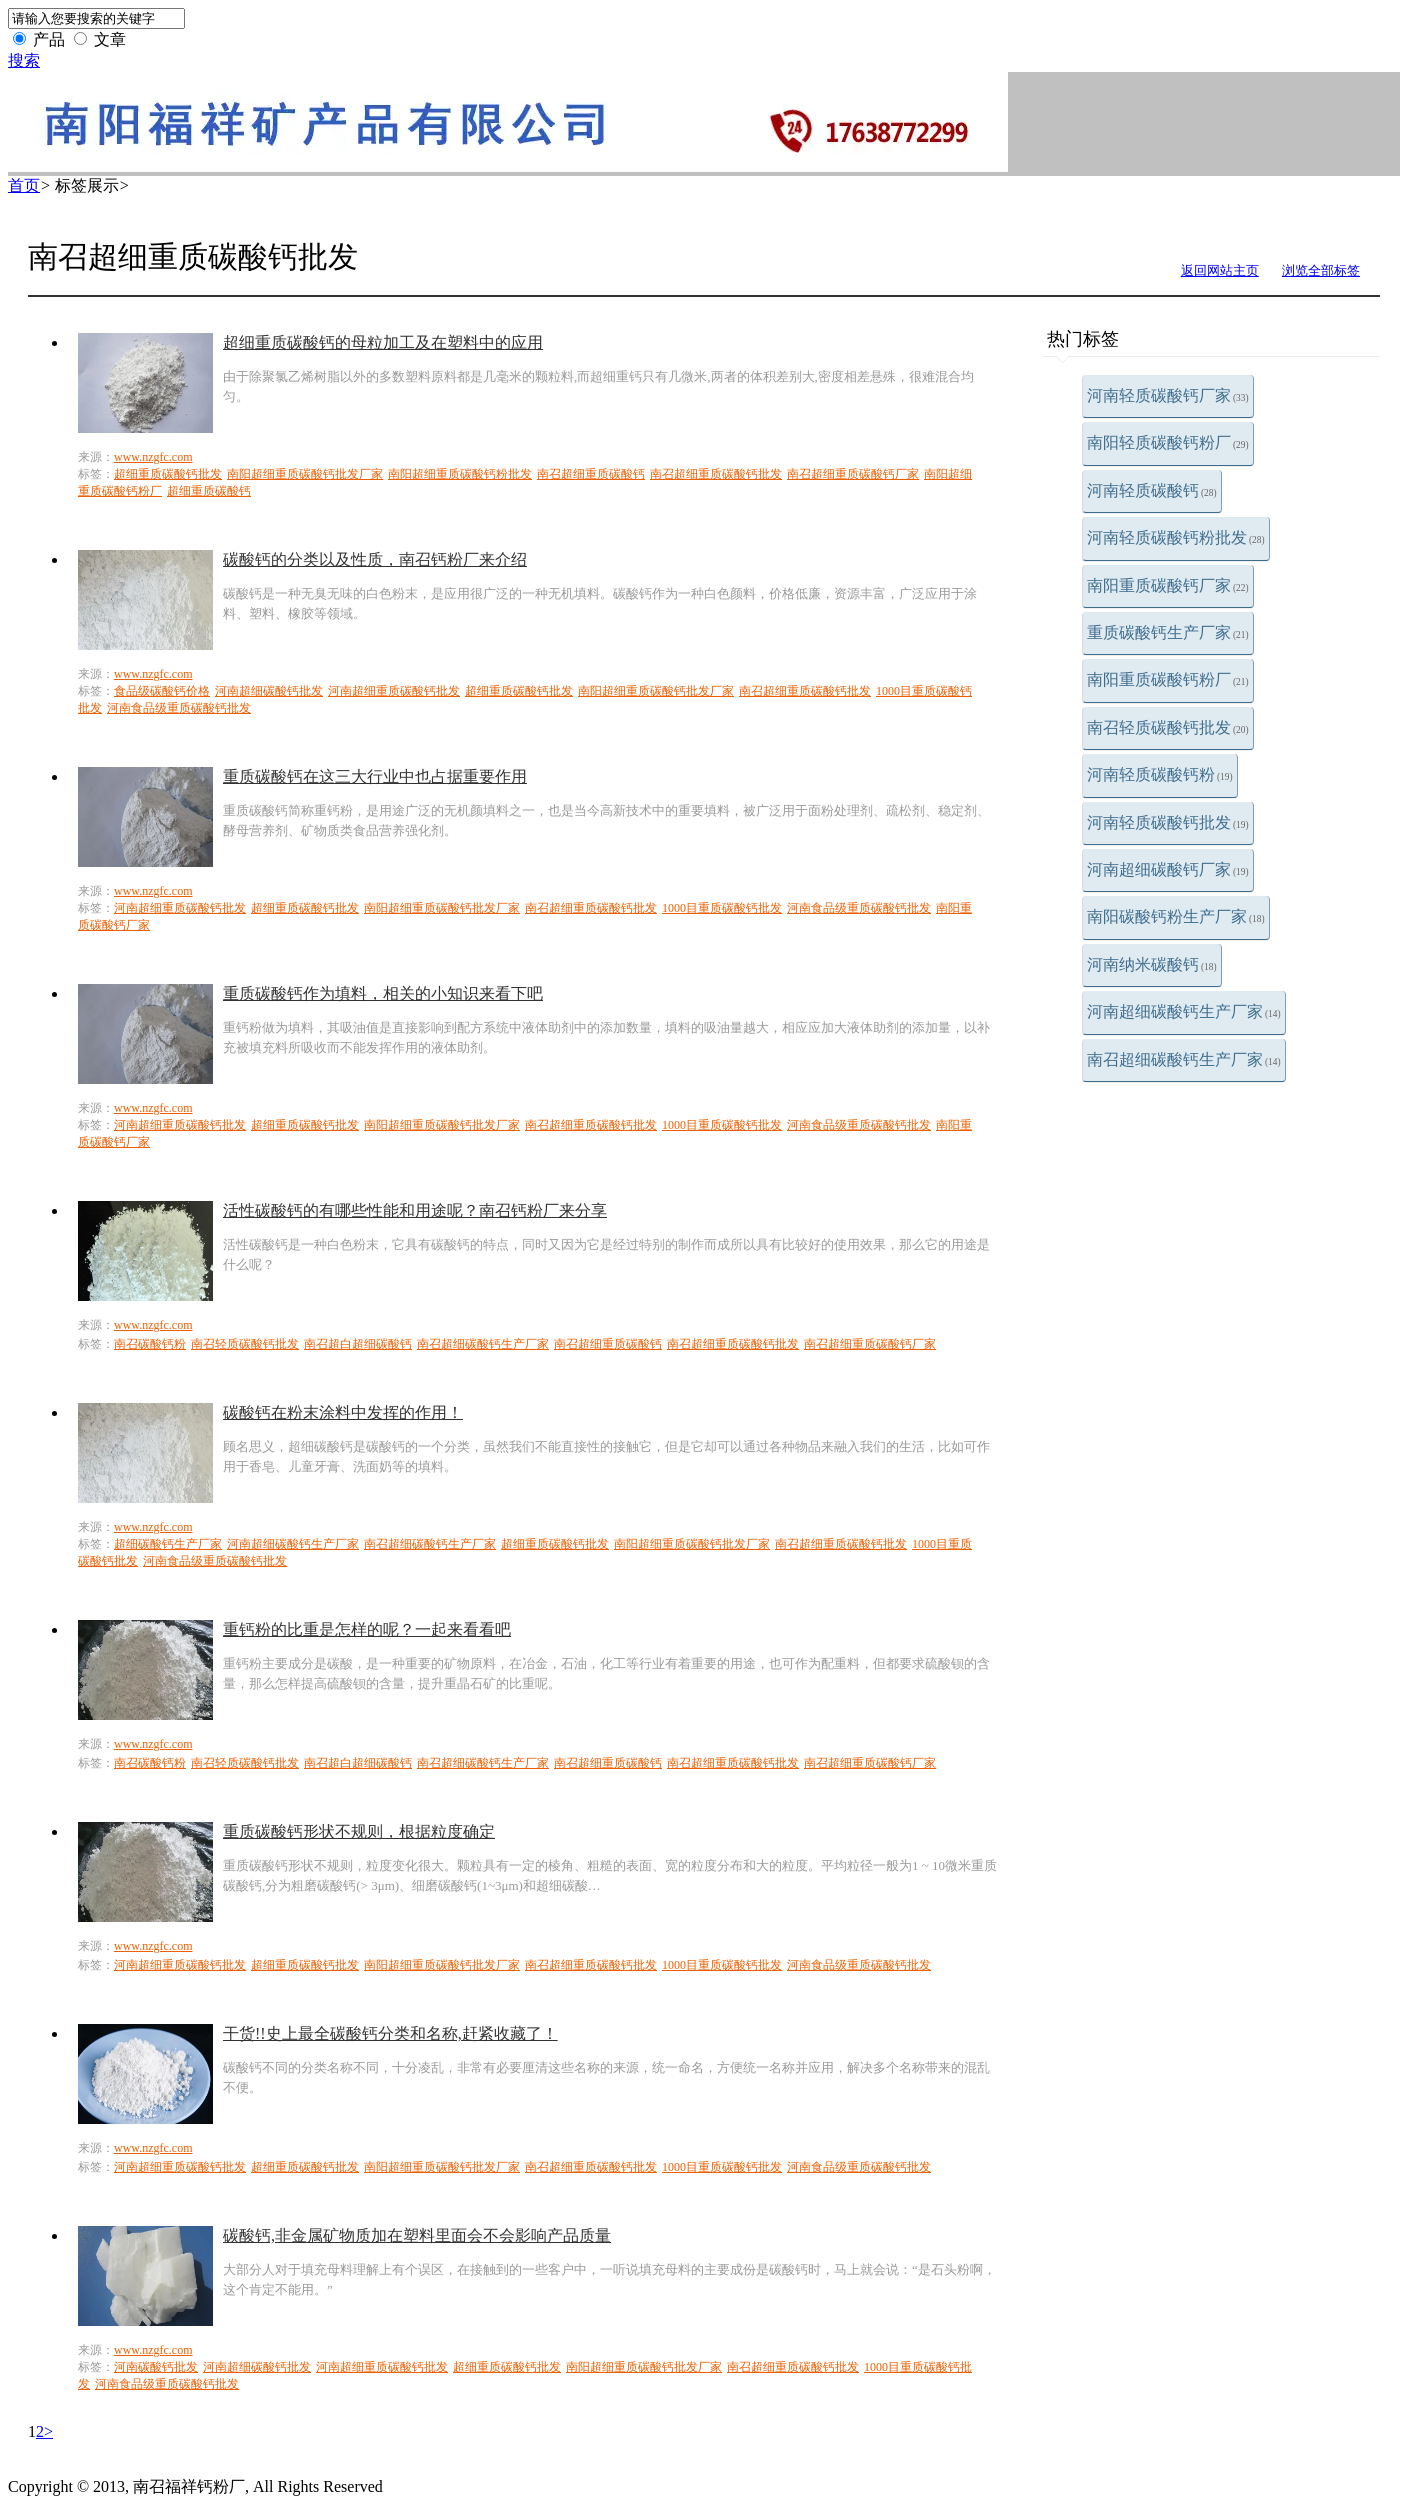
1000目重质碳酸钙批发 (722, 908)
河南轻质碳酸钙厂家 (1168, 395)
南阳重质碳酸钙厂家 (1168, 585)
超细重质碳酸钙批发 (168, 474)
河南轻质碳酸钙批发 (1168, 822)
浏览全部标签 (1321, 270)
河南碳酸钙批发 (156, 2367)
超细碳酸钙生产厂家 (168, 1544)
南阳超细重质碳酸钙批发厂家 (305, 474)
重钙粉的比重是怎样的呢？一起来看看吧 (367, 1629)
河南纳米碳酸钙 (1152, 964)
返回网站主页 (1220, 270)
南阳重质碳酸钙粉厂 (1168, 679)
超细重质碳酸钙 (209, 491)
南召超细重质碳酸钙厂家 (853, 474)
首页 (24, 185)
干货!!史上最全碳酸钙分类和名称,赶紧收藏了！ (390, 2033)
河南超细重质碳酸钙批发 (394, 691)
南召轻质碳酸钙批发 (1168, 727)
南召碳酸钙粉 (150, 1344)
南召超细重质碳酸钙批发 (716, 474)
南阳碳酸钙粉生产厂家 (1176, 916)
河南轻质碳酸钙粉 (1160, 774)
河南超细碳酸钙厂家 (1168, 869)
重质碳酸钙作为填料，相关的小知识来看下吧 (383, 993)
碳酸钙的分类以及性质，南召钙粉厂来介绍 (375, 559)
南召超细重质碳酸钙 (591, 474)
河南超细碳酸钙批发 (269, 691)
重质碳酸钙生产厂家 (1168, 632)
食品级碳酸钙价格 (162, 691)
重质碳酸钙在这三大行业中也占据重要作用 (375, 776)
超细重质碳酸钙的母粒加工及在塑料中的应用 (383, 342)
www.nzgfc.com (153, 457)
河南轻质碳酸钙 (1152, 490)
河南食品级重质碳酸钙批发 (179, 708)
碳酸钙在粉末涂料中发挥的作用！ (343, 1412)
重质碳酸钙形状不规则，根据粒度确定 (359, 1831)
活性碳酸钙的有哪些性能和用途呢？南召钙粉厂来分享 (415, 1210)
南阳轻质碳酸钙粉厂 (1168, 442)
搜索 (24, 60)
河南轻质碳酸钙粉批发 (1176, 537)
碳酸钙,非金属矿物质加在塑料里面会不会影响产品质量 (417, 2235)
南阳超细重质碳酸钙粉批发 (460, 474)
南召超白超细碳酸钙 (358, 1344)
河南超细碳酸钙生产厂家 (1184, 1011)
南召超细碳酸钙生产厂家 (1184, 1059)
